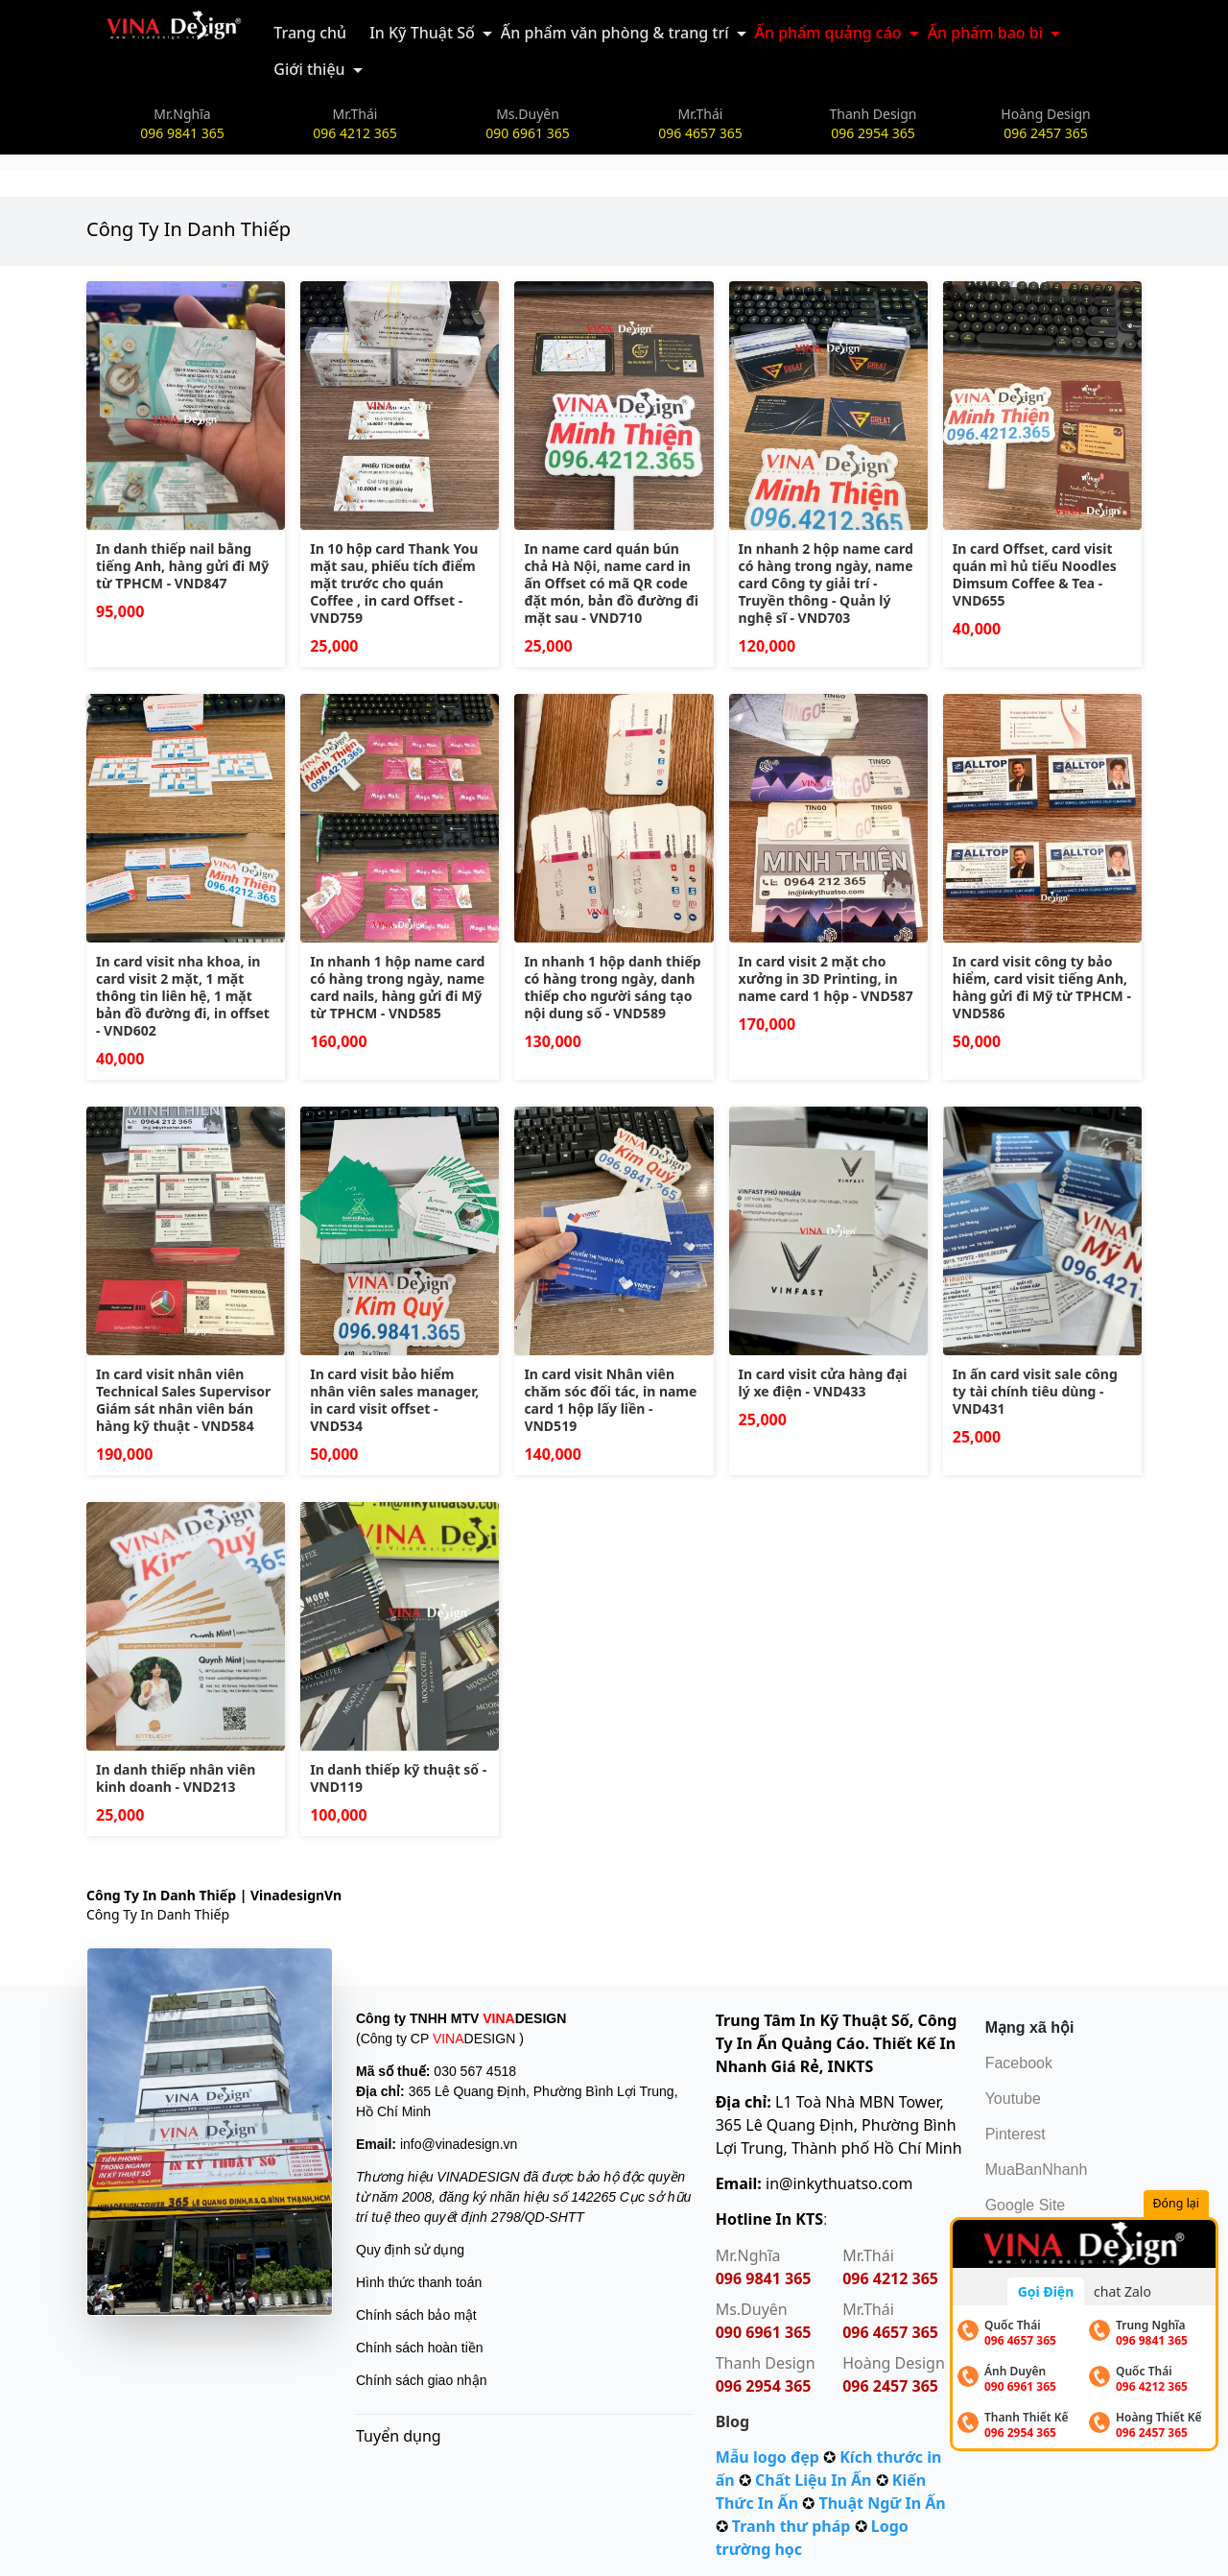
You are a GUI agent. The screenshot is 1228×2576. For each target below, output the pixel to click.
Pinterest (1015, 2134)
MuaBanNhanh (1036, 2169)
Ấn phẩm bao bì (985, 32)
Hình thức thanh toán (419, 2282)
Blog (733, 2421)
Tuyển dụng (398, 2435)
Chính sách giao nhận (421, 2380)
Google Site (1025, 2205)
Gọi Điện (1046, 2291)
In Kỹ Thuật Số (422, 32)
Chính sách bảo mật (416, 2315)
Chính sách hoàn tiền (420, 2347)
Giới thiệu (308, 69)
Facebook (1018, 2063)
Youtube (1013, 2098)
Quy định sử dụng (410, 2249)
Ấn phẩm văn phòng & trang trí (615, 32)
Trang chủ (309, 32)
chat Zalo (1122, 2291)
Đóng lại (1178, 2204)
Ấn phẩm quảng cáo (828, 32)
